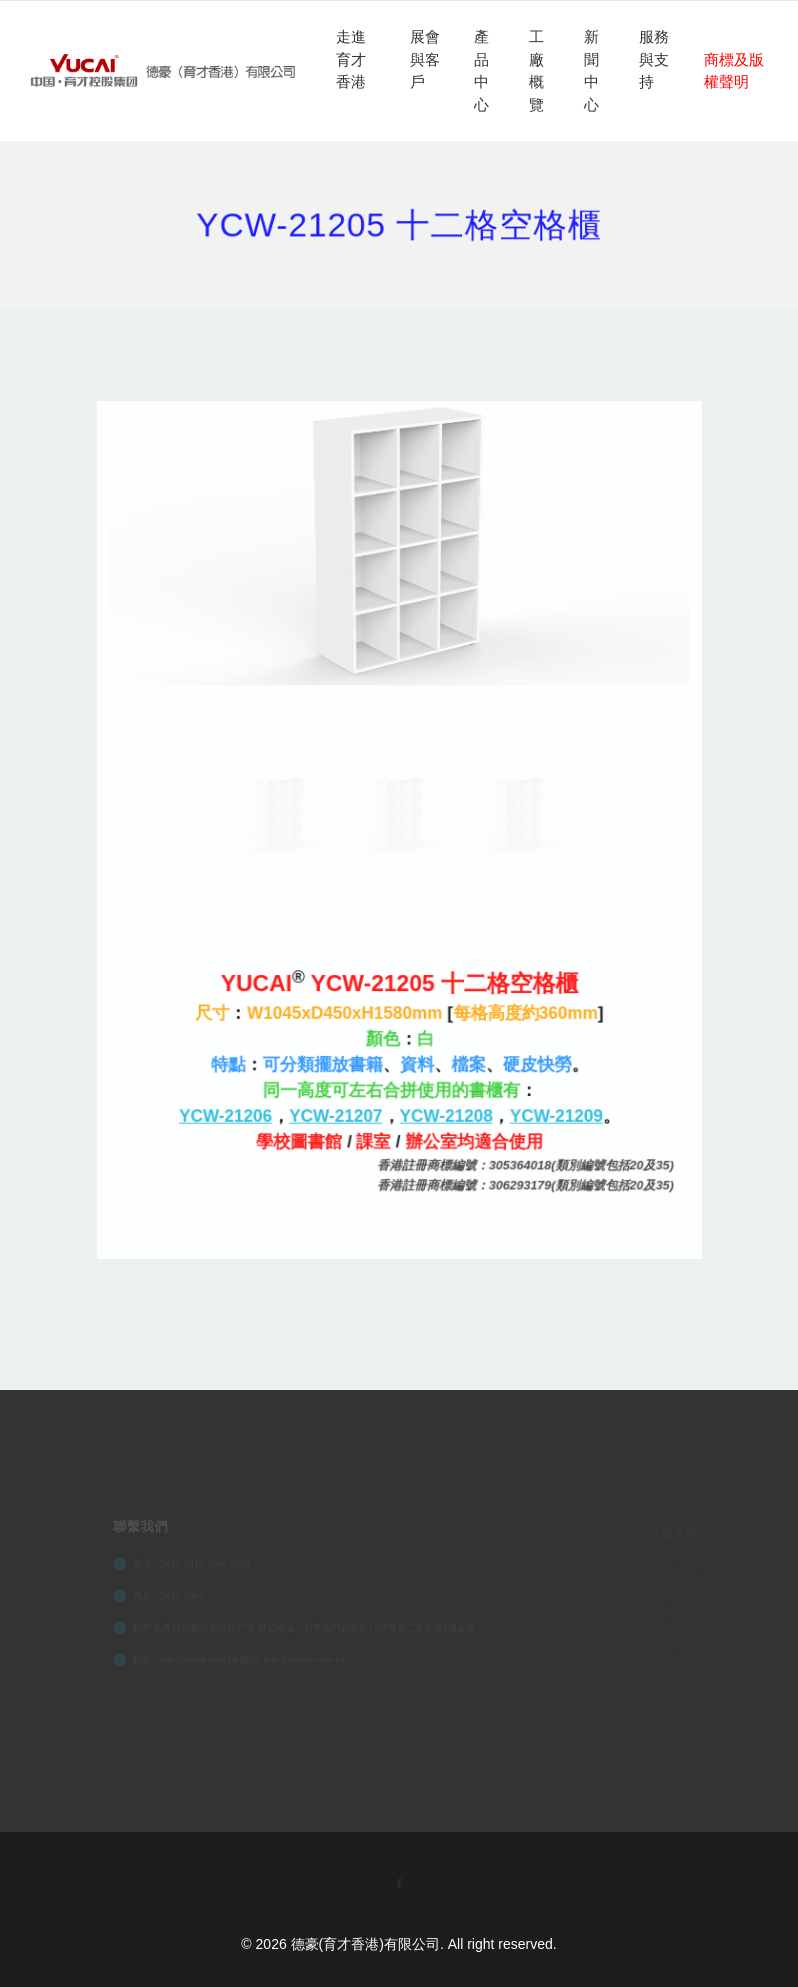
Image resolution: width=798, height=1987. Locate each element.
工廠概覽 (536, 70)
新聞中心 (591, 70)
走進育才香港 (351, 59)
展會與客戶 (425, 59)
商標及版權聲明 (734, 71)
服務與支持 (654, 59)
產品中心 (481, 70)
